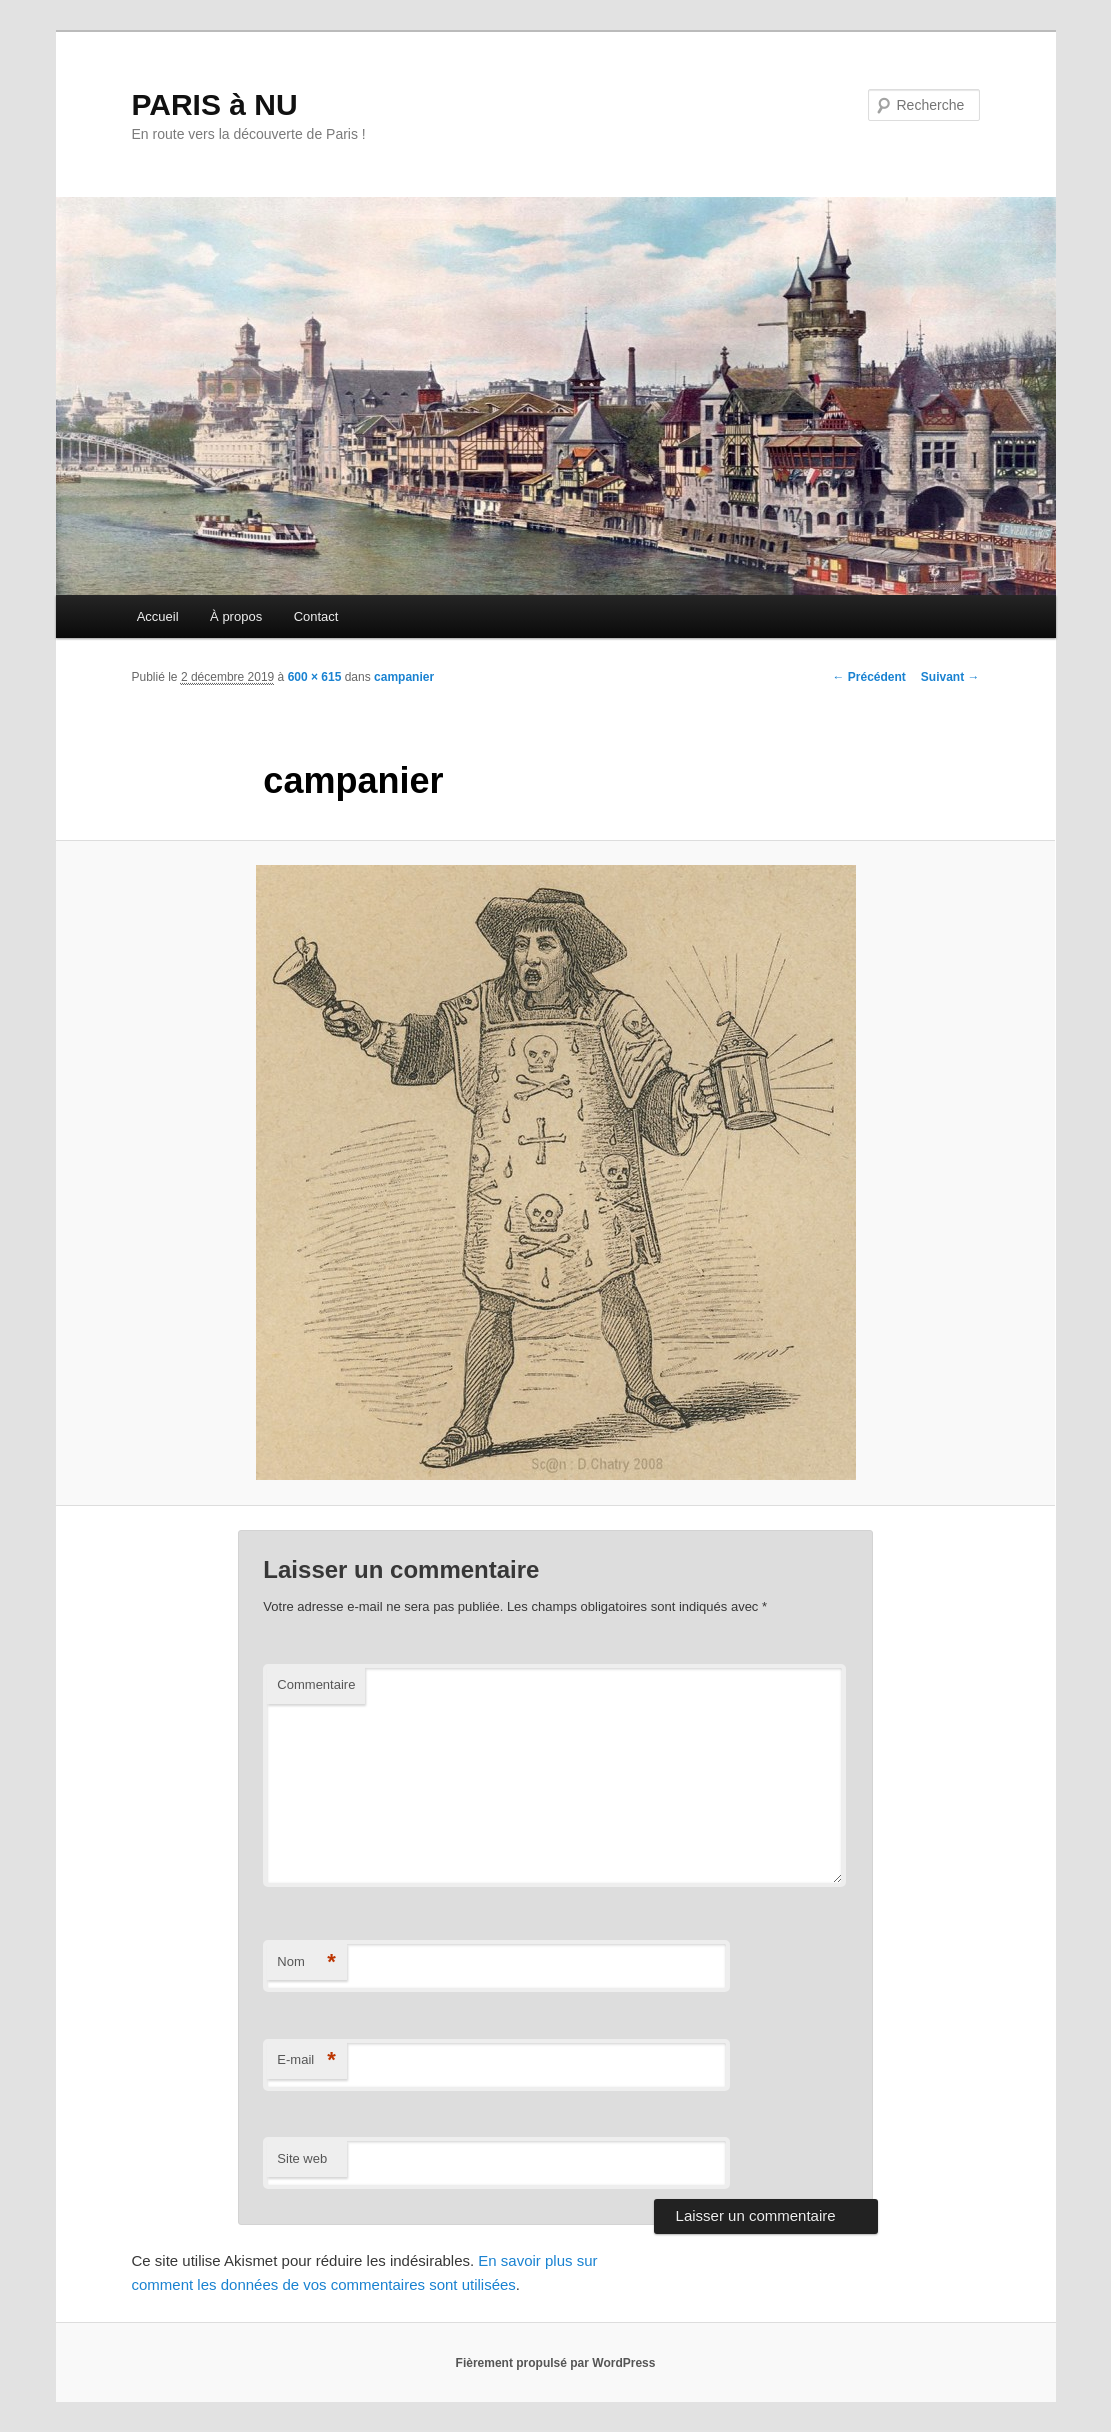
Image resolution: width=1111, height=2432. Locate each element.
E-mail (306, 2060)
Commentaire (316, 1684)
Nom (306, 1962)
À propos (236, 616)
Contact (316, 616)
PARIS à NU (215, 104)
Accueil (158, 616)
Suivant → (950, 677)
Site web (302, 2158)
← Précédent (868, 677)
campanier (404, 677)
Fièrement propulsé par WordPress (556, 2363)
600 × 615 (315, 677)
